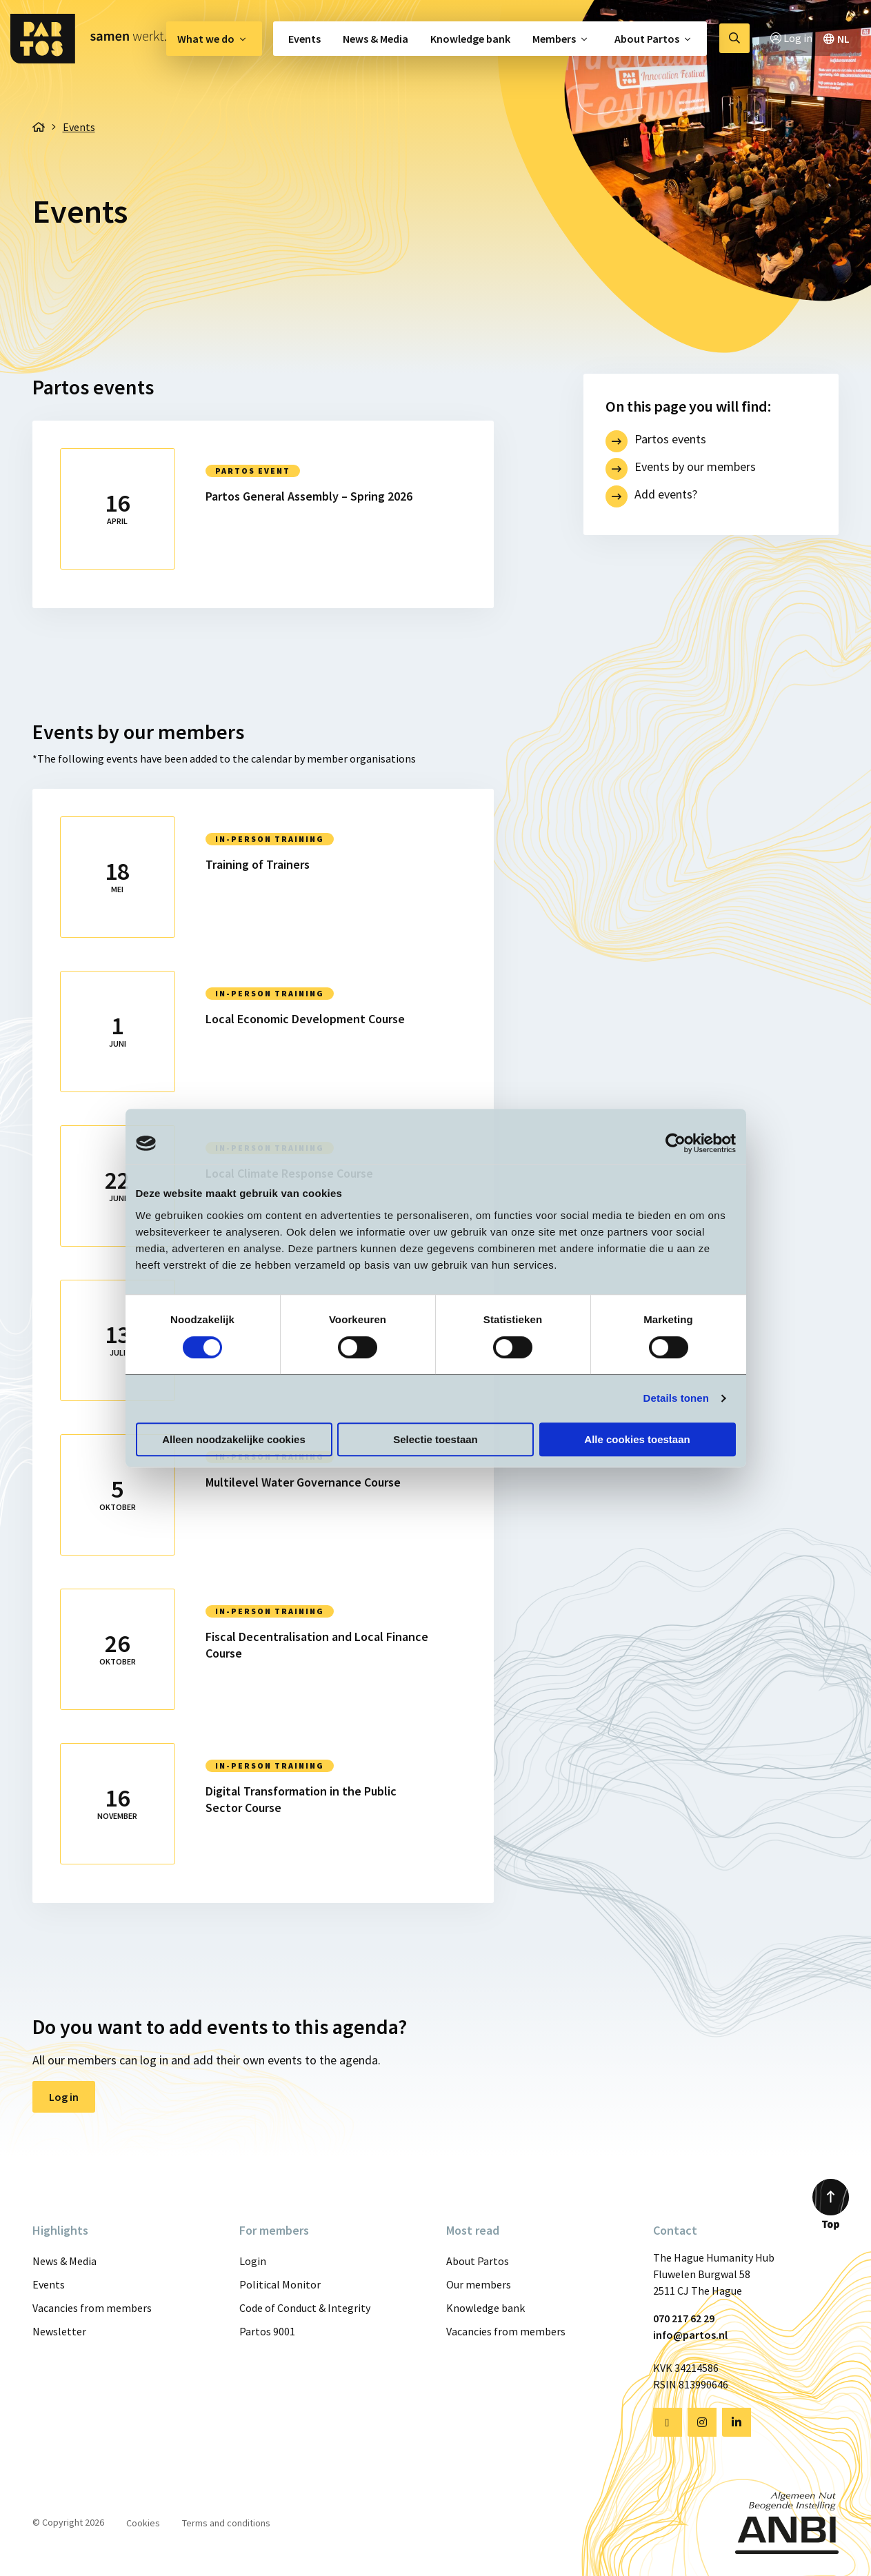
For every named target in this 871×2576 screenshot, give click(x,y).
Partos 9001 (267, 2331)
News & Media (375, 39)
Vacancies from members (92, 2308)
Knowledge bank (470, 39)
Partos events (670, 439)
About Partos (646, 39)
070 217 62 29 (683, 2318)
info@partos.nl (690, 2335)
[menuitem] (214, 38)
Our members (478, 2284)
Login (252, 2261)
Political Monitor (280, 2284)
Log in (64, 2097)
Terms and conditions (226, 2523)
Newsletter (59, 2331)
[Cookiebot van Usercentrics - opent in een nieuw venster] (675, 1143)
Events (304, 39)
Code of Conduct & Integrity (304, 2308)
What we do (205, 39)
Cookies (143, 2523)
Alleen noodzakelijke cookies (234, 1439)
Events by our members (695, 466)
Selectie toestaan (435, 1439)
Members (554, 39)
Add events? (665, 494)
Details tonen (676, 1398)
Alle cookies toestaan (637, 1439)
